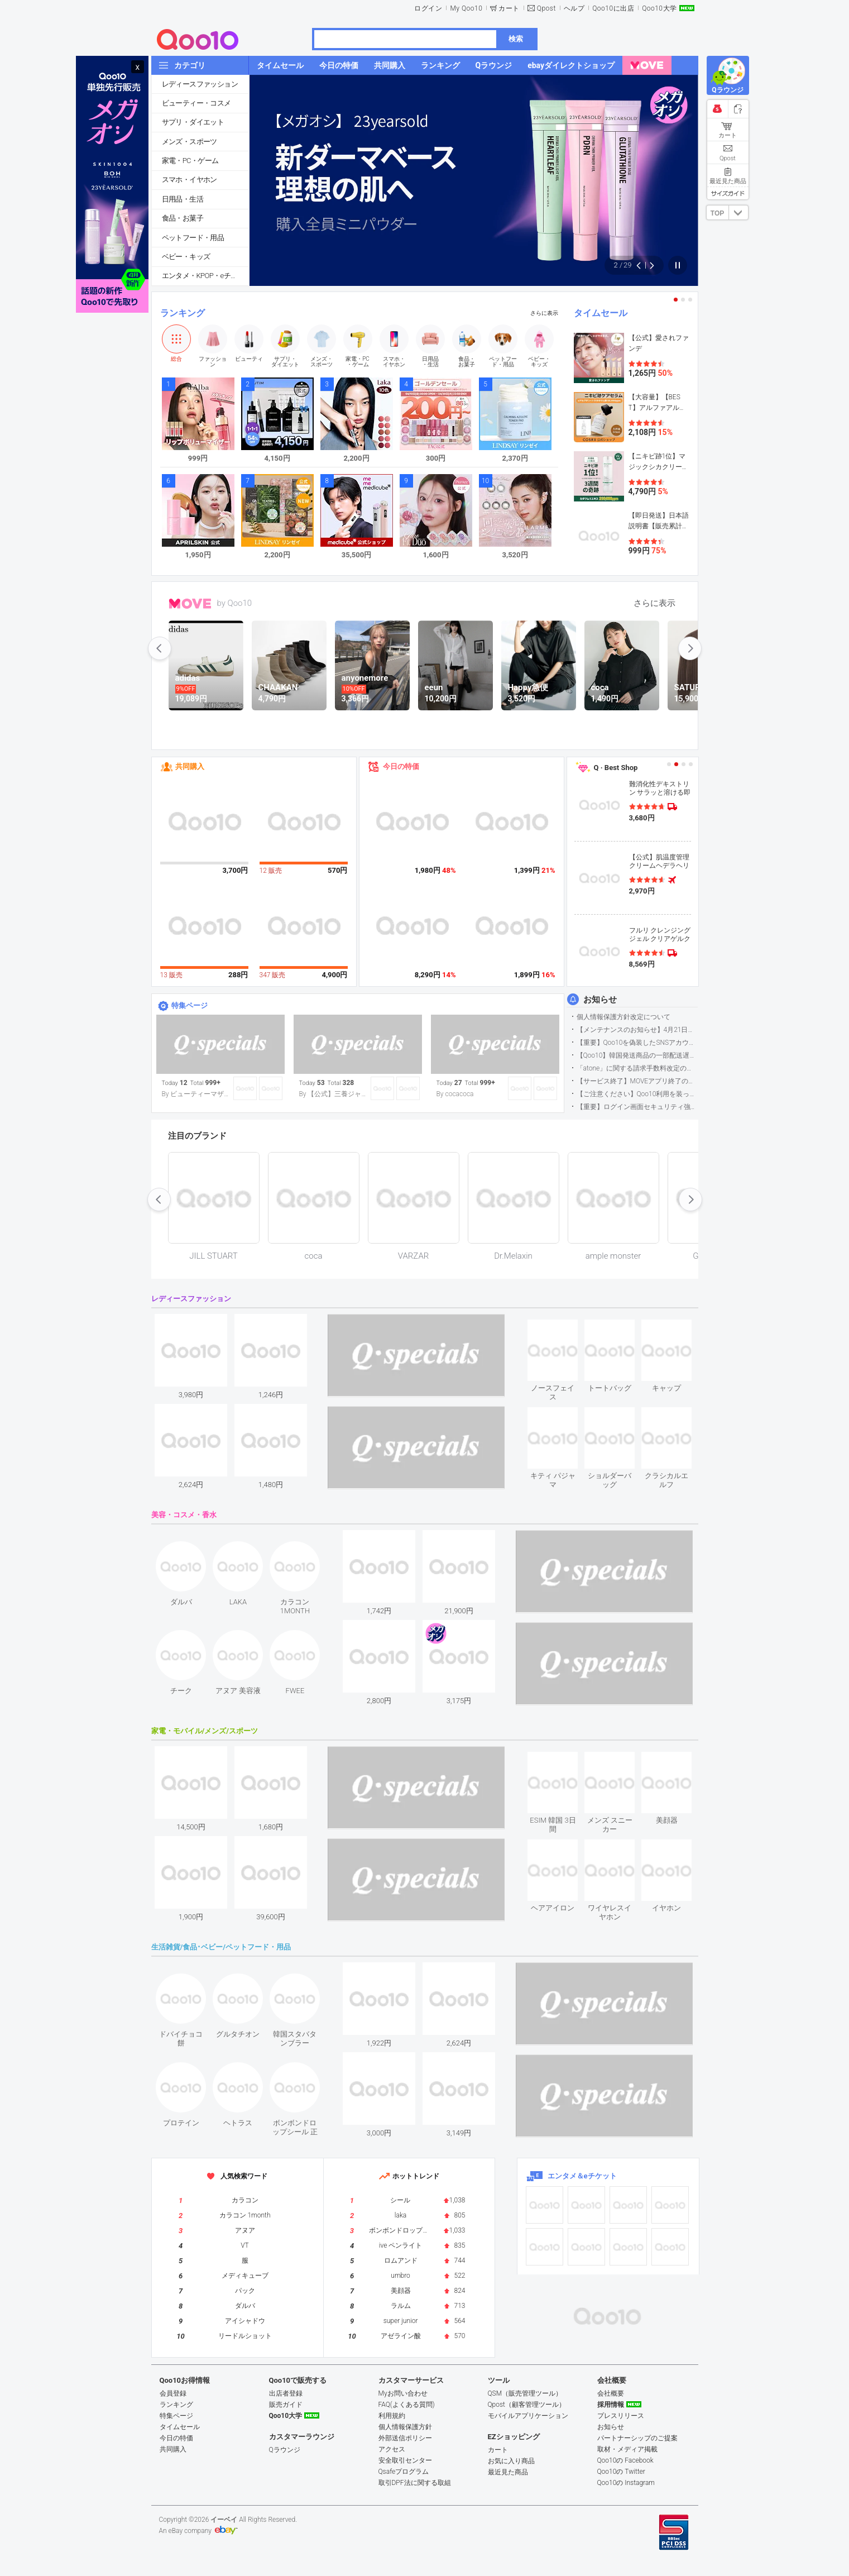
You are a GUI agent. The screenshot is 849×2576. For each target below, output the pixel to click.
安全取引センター (405, 2460)
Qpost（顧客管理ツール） (526, 2404)
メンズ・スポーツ (189, 141)
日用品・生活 (182, 199)
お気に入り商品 (511, 2461)
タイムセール (600, 313)
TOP (717, 213)
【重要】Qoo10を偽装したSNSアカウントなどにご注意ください (637, 1042)
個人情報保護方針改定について (623, 1017)
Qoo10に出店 (613, 8)
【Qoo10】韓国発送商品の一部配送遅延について (637, 1055)
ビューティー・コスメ (196, 103)
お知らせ (600, 1000)
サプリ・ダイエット (193, 122)
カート (509, 8)
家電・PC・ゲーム (190, 160)
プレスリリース (620, 2416)
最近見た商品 (508, 2472)
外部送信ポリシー (405, 2438)
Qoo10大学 (659, 8)
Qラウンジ (284, 2450)
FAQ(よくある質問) (406, 2404)
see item (562, 1328)
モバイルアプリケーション (528, 2416)
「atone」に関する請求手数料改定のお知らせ (637, 1068)
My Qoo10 (466, 8)
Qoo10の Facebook (625, 2460)
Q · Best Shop (616, 767)
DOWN (738, 212)
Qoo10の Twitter (621, 2471)
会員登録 (173, 2393)
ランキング (182, 313)
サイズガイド (728, 193)
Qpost (546, 8)
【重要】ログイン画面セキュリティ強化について (637, 1107)
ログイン (428, 8)
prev (159, 648)
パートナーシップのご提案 (637, 2438)
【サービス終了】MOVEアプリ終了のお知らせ (637, 1081)
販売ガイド (286, 2404)
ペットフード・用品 (193, 237)
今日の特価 (401, 766)
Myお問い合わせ (403, 2393)
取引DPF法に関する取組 (414, 2483)
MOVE (190, 603)
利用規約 (391, 2416)
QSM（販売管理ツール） (525, 2393)
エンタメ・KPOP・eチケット (205, 275)
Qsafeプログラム (403, 2471)
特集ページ (189, 1005)
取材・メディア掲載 (627, 2449)
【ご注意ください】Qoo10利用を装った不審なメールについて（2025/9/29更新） (637, 1094)
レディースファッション (200, 84)
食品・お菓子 (182, 218)
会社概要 (610, 2393)
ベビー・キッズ (186, 256)
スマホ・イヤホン (189, 179)
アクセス (391, 2449)
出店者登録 (286, 2393)
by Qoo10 (234, 603)
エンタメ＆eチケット (582, 2176)
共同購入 (189, 766)
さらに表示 (544, 313)
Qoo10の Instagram (626, 2483)
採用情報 (610, 2404)
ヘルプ (574, 8)
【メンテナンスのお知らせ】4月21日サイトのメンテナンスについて (637, 1030)
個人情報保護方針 (405, 2427)
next (689, 648)
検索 (516, 39)
